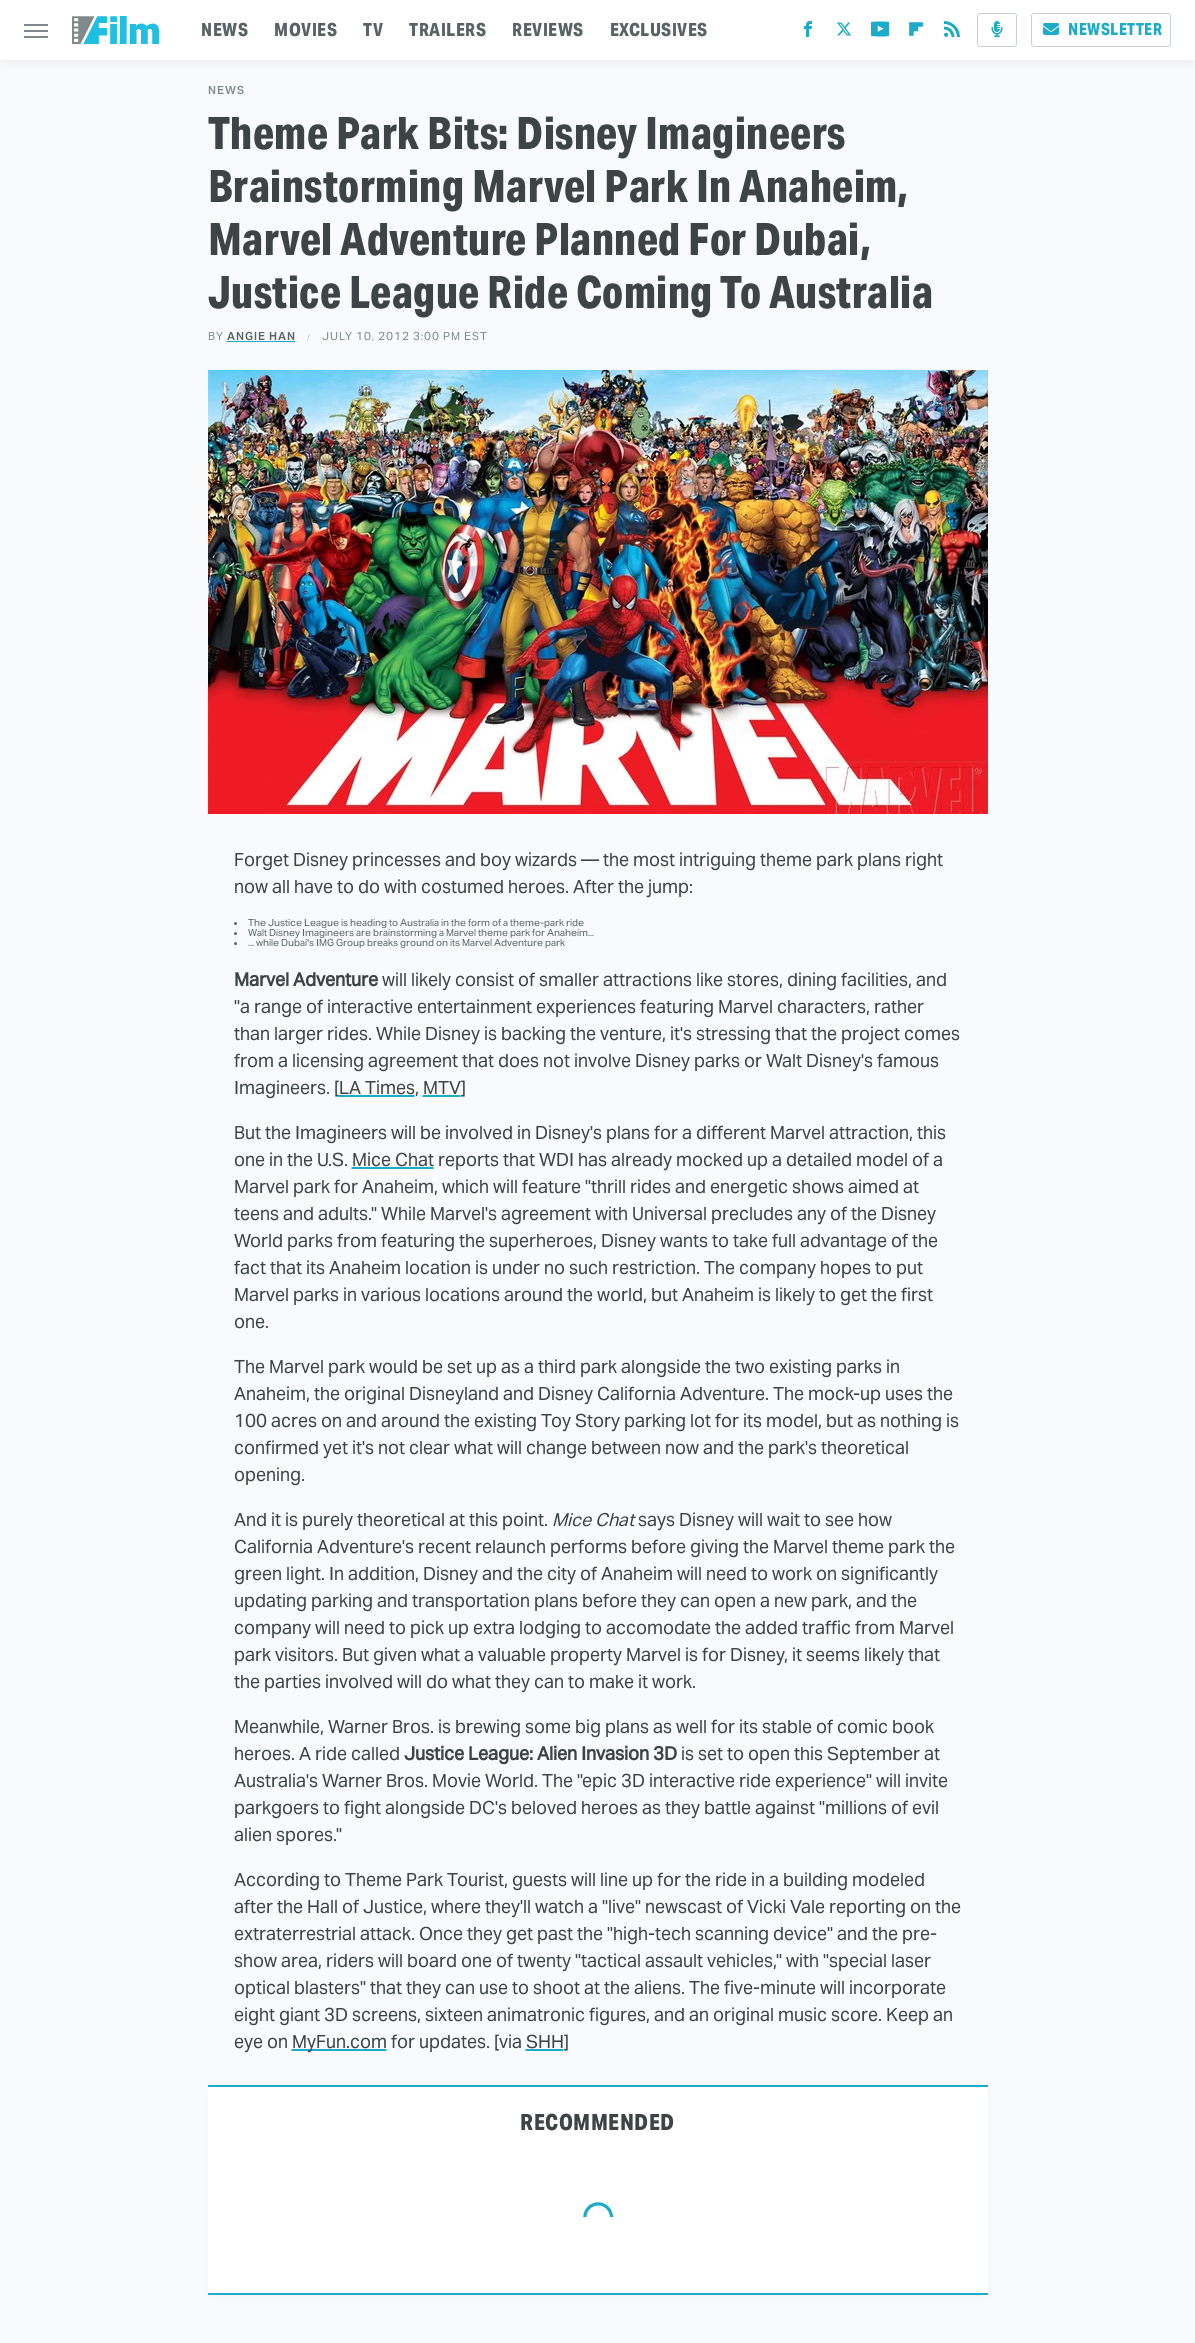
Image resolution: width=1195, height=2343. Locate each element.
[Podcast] (997, 30)
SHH (545, 2041)
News (226, 90)
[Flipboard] (916, 33)
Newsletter (1101, 29)
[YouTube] (880, 33)
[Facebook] (808, 33)
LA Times (377, 1087)
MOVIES (305, 29)
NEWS (224, 29)
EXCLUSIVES (659, 29)
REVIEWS (548, 29)
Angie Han (261, 336)
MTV (442, 1087)
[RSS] (952, 33)
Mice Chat (393, 1159)
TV (373, 29)
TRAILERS (447, 29)
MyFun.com (339, 2041)
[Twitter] (844, 33)
